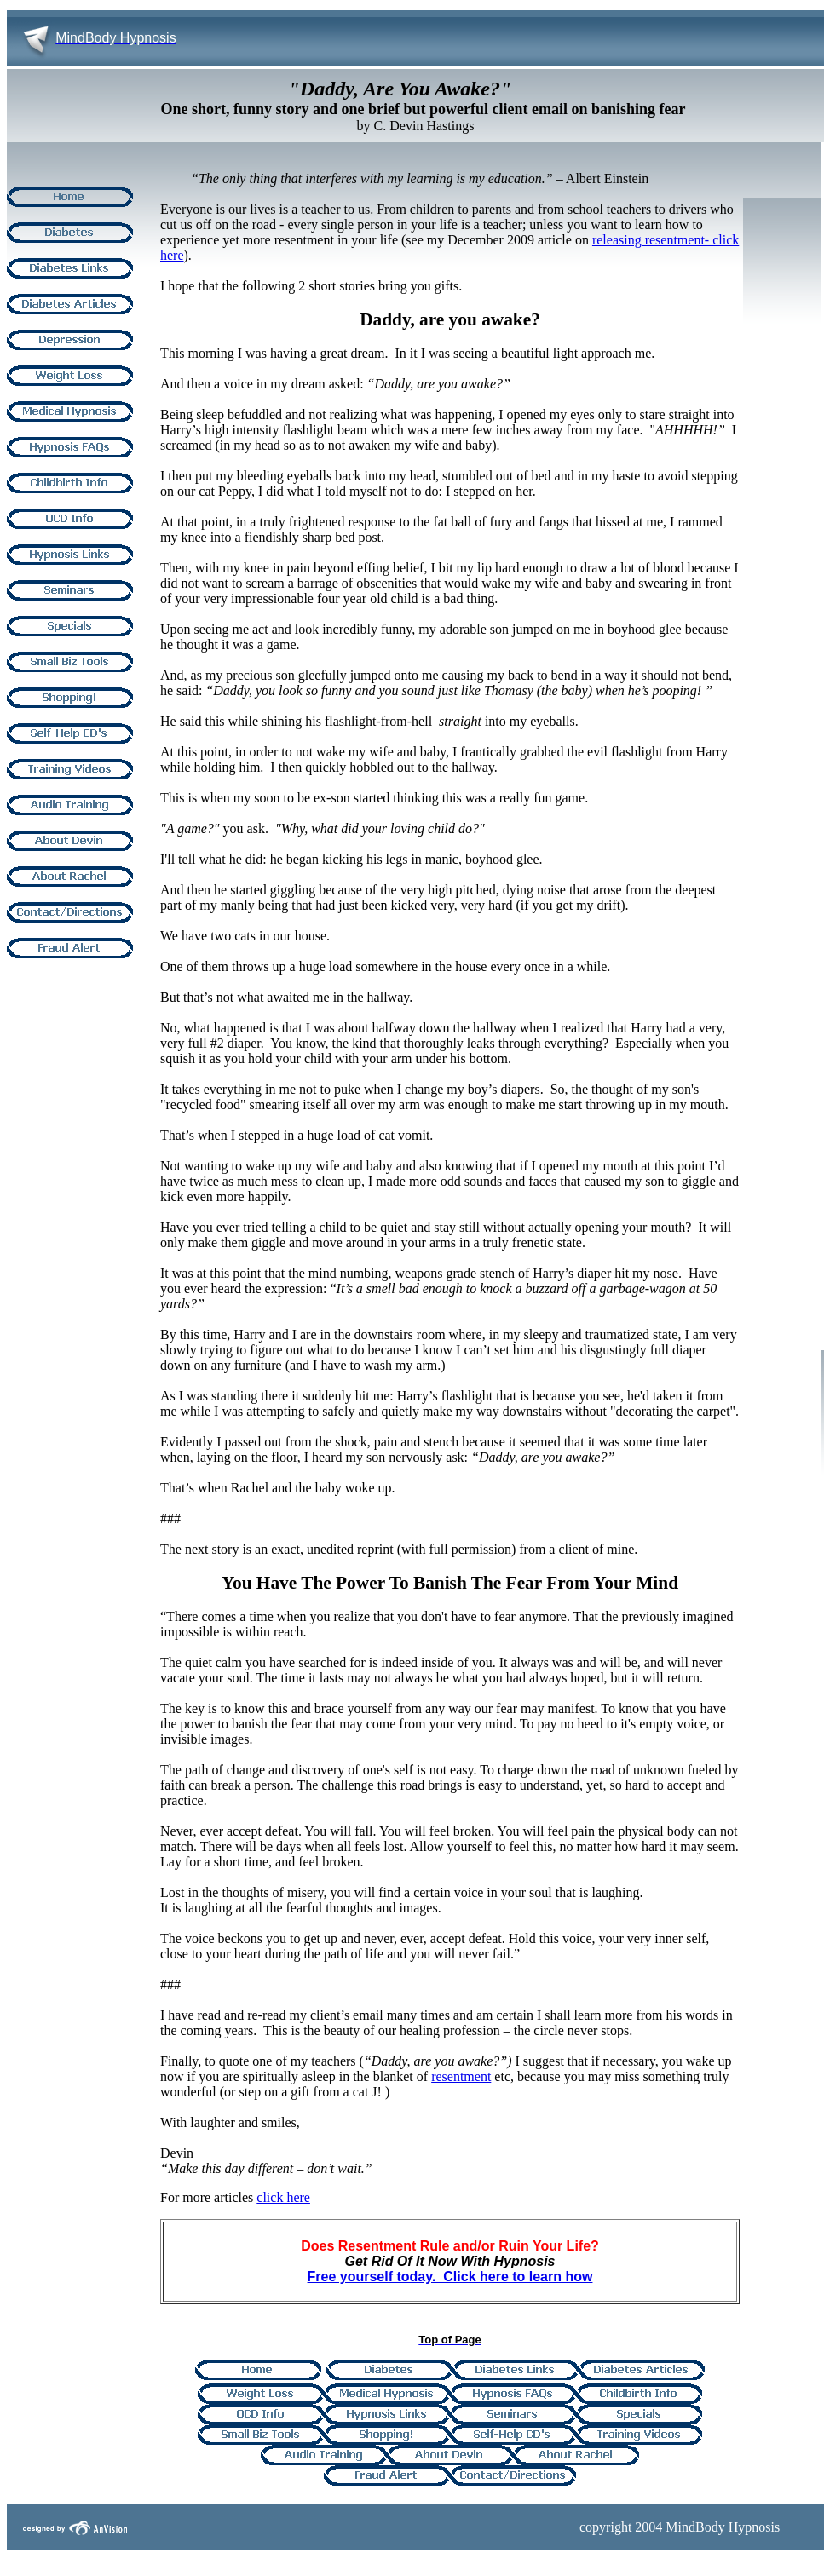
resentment (461, 2076)
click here (283, 2197)
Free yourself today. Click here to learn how (450, 2276)
